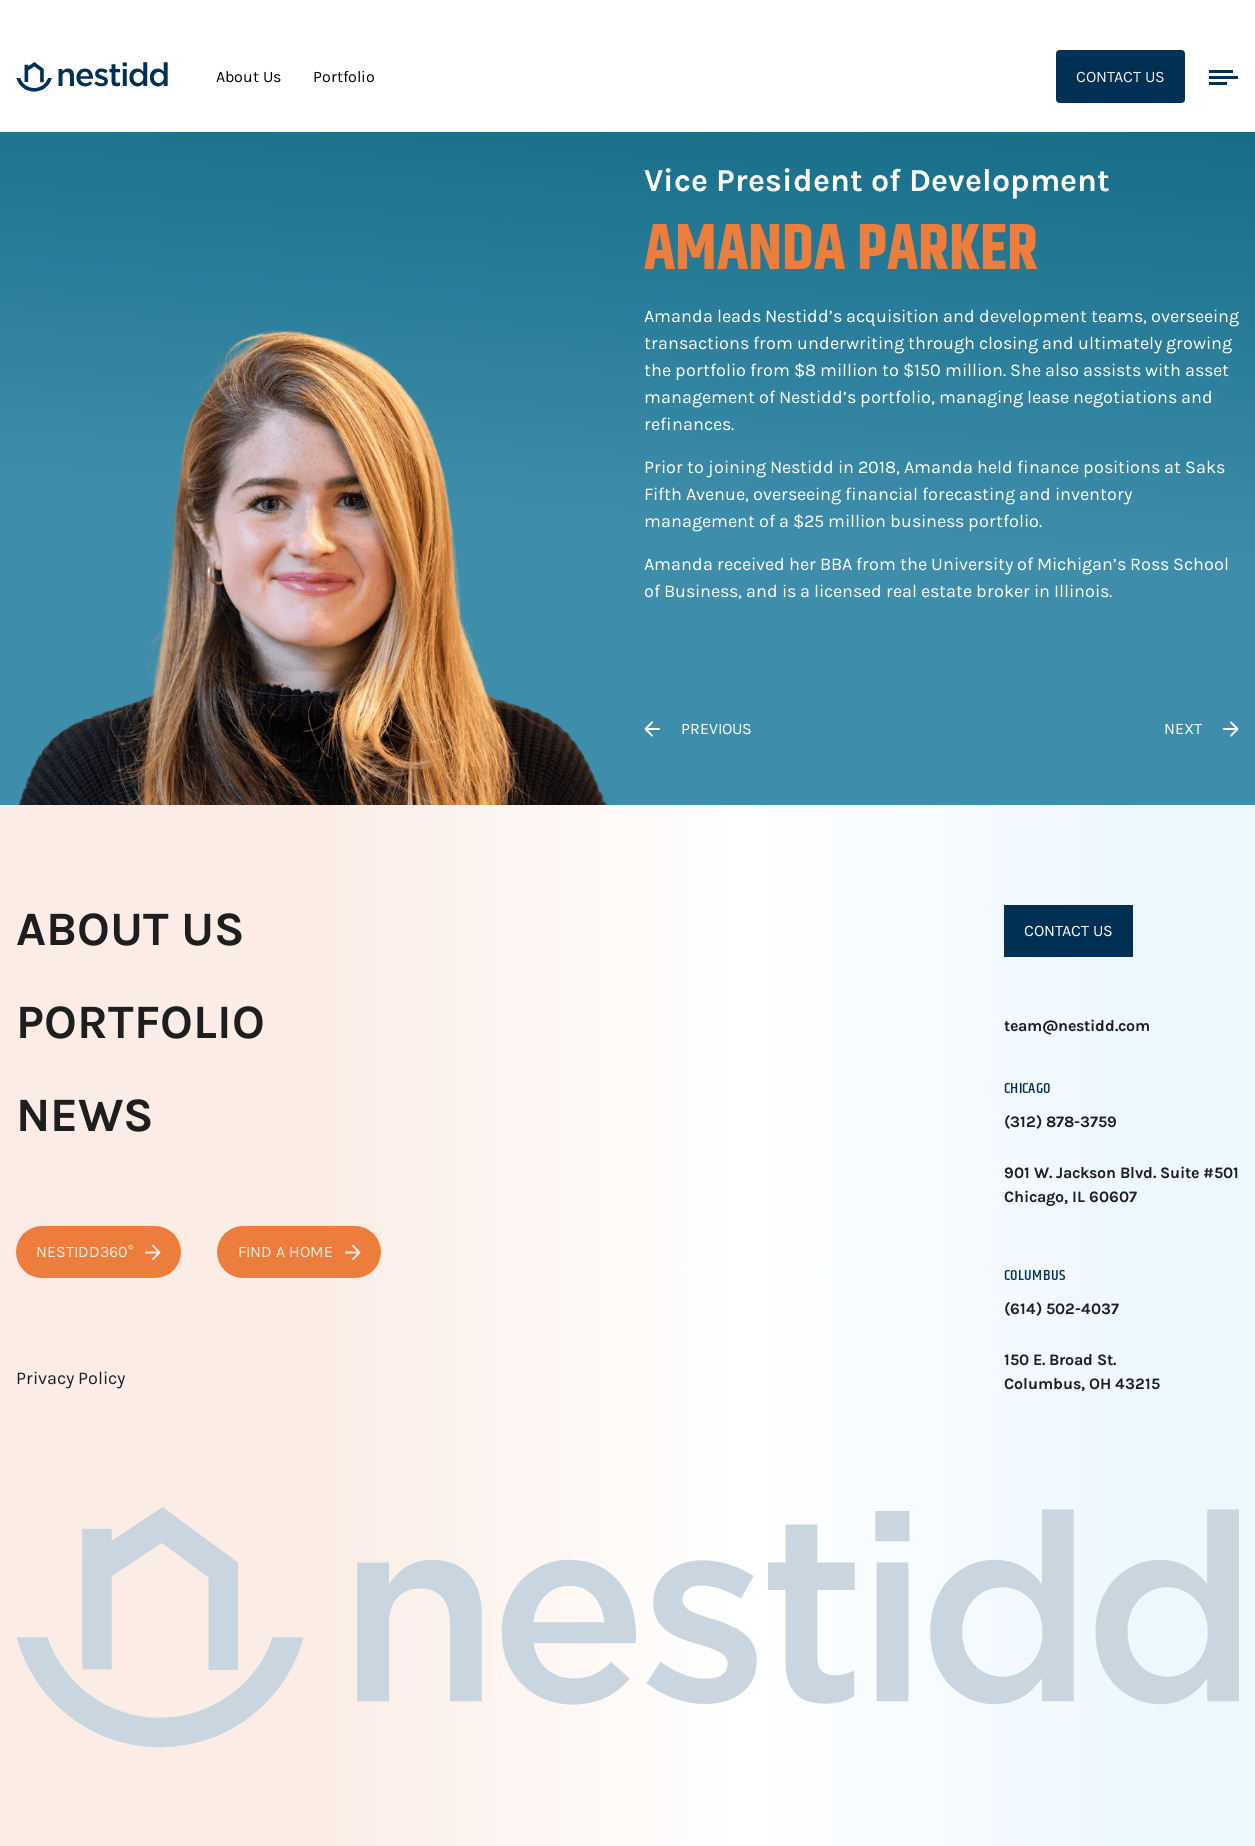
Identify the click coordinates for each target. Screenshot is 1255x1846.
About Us (248, 76)
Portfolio (344, 76)
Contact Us (1120, 76)
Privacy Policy (70, 1378)
